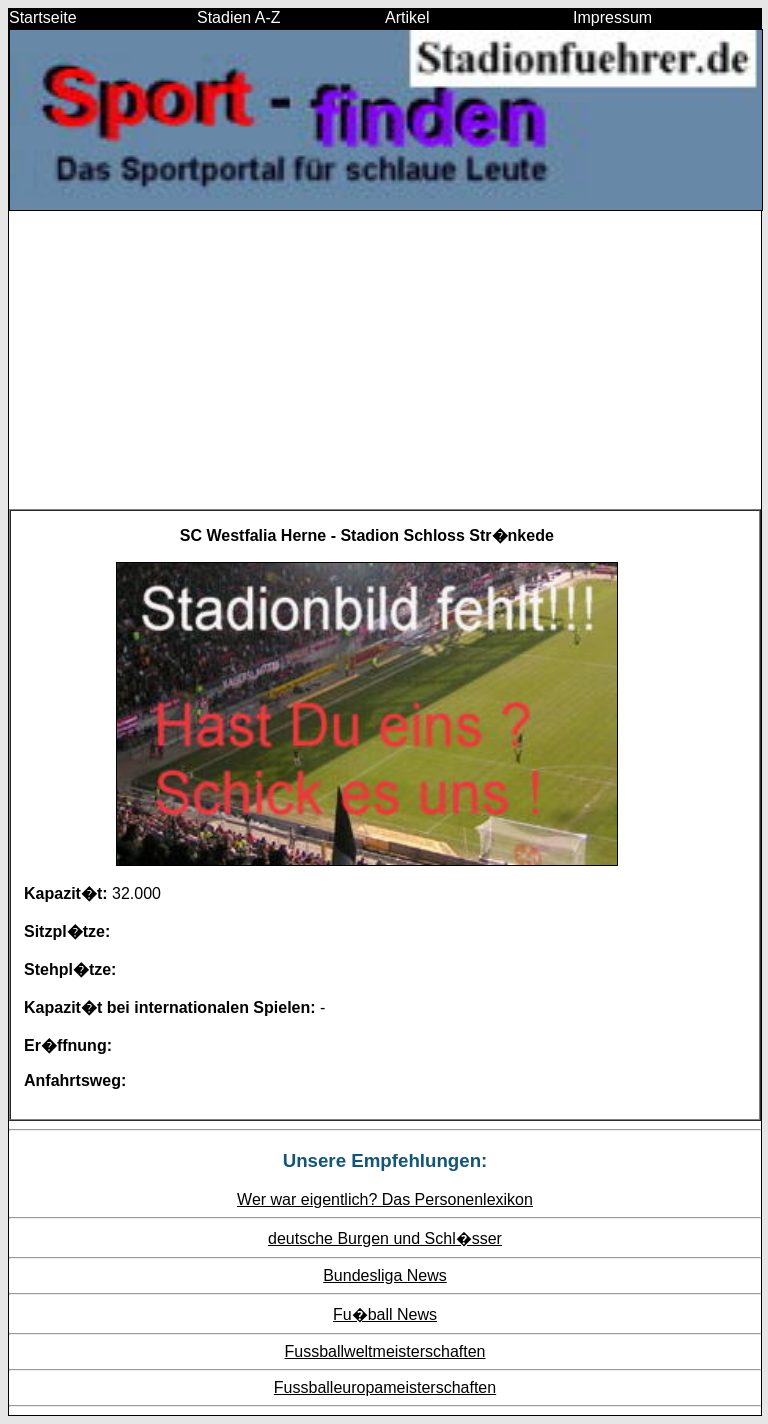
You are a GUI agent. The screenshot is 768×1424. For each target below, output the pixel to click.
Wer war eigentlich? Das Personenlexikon (385, 1199)
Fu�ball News (385, 1314)
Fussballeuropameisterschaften (385, 1387)
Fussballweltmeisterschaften (385, 1351)
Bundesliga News (385, 1275)
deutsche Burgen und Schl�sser (385, 1238)
